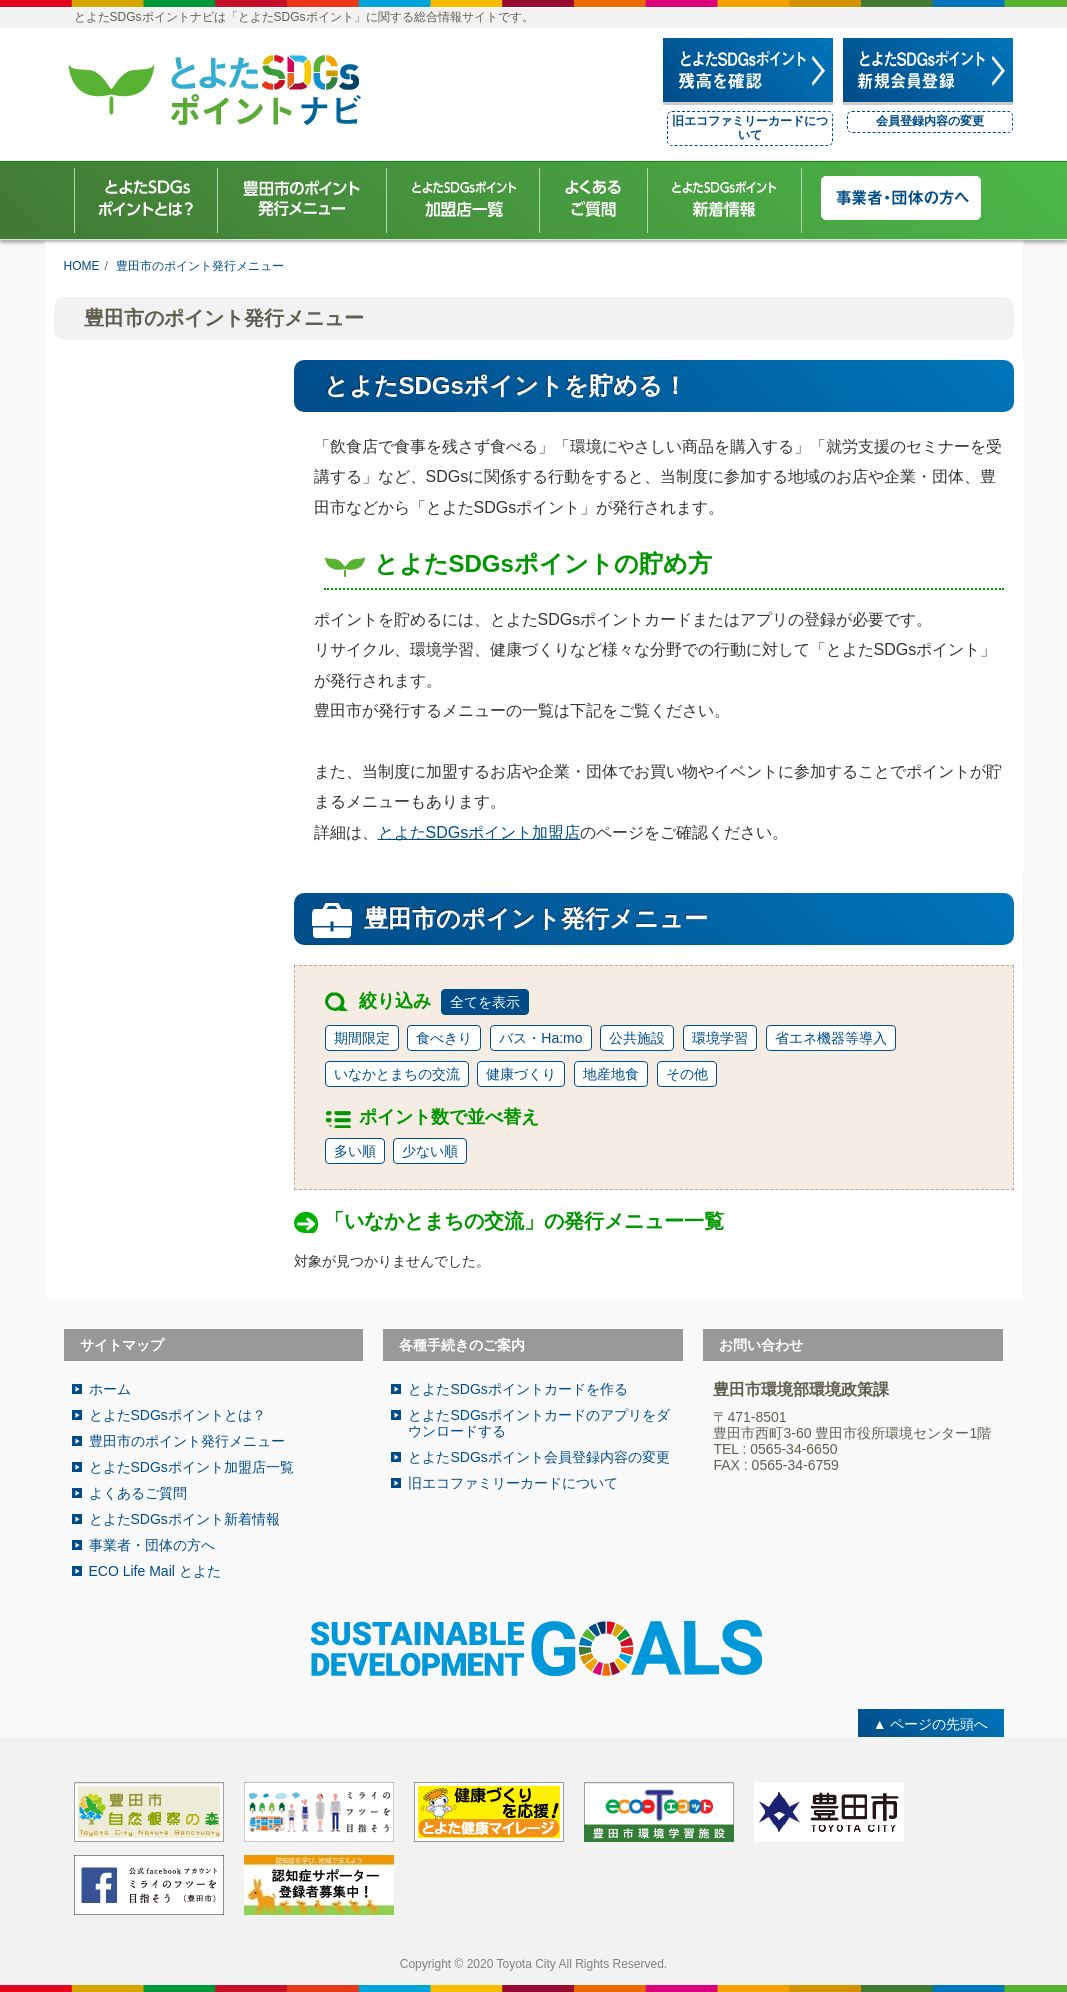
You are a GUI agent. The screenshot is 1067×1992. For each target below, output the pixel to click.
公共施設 (637, 1038)
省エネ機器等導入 (831, 1038)
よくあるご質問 (138, 1493)
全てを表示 (485, 1002)
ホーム (110, 1389)
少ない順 (430, 1151)
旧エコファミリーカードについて (750, 128)
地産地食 (611, 1074)
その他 (687, 1074)
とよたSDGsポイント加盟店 (479, 832)
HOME (82, 266)
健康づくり (521, 1074)
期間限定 (362, 1038)
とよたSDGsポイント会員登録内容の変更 (538, 1457)
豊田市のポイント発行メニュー (200, 266)
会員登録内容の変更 (930, 121)
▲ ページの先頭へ (931, 1724)
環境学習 (720, 1038)
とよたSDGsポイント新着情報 (184, 1519)
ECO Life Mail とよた (155, 1571)
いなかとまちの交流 (397, 1074)
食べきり (444, 1038)
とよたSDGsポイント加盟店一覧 (191, 1467)
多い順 (355, 1151)
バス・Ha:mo (540, 1038)
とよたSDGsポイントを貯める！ (505, 385)
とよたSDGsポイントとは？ (177, 1415)
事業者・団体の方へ (152, 1545)
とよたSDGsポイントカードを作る (517, 1389)
